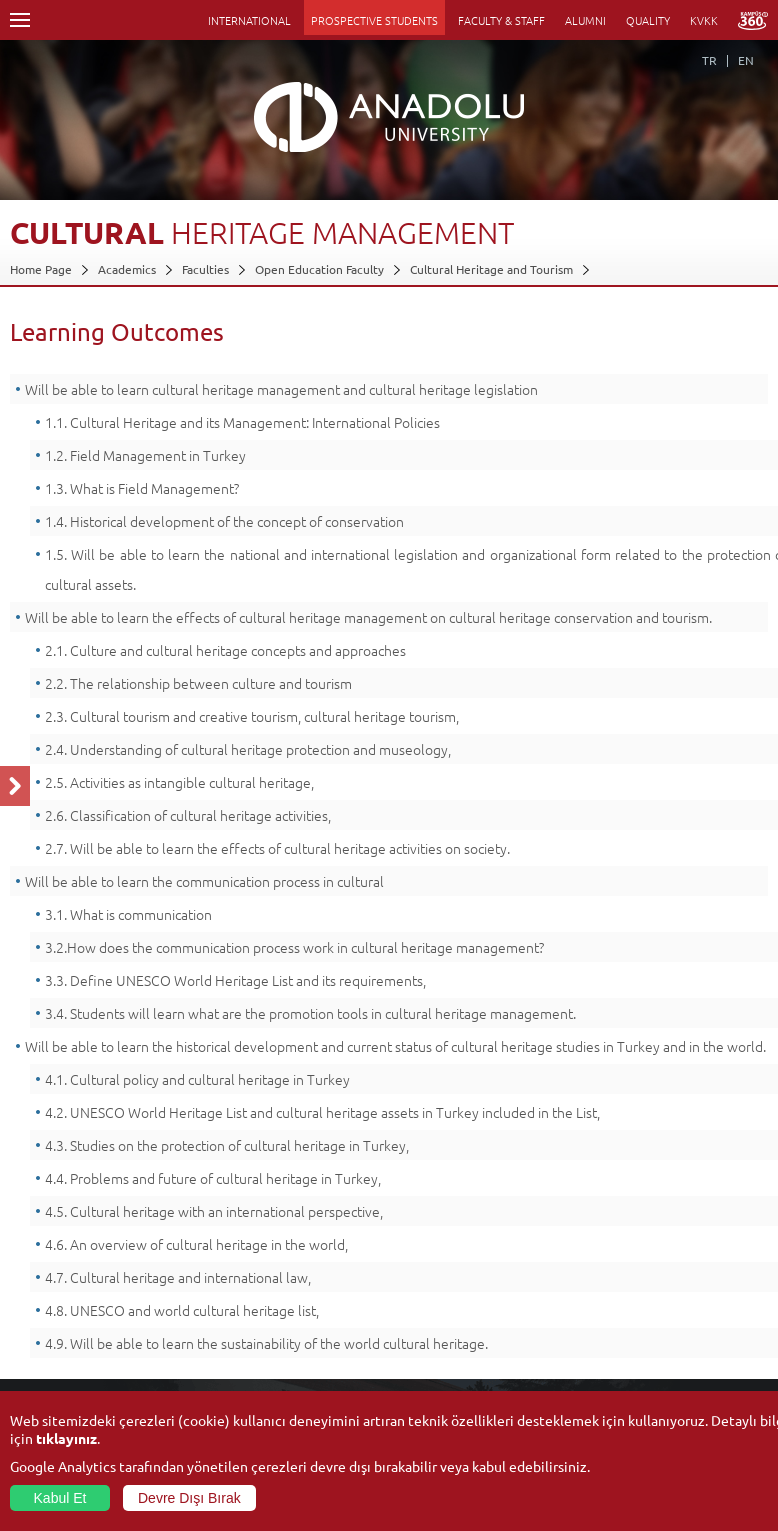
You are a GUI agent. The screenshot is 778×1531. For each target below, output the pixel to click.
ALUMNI (585, 20)
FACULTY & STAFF (501, 20)
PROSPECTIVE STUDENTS (374, 20)
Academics (127, 269)
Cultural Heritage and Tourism (491, 269)
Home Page (41, 269)
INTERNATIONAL (249, 20)
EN (746, 60)
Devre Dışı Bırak (189, 1498)
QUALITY (648, 20)
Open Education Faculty (319, 269)
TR (709, 60)
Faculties (205, 269)
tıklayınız (66, 1438)
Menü (20, 20)
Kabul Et (60, 1498)
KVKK (704, 20)
